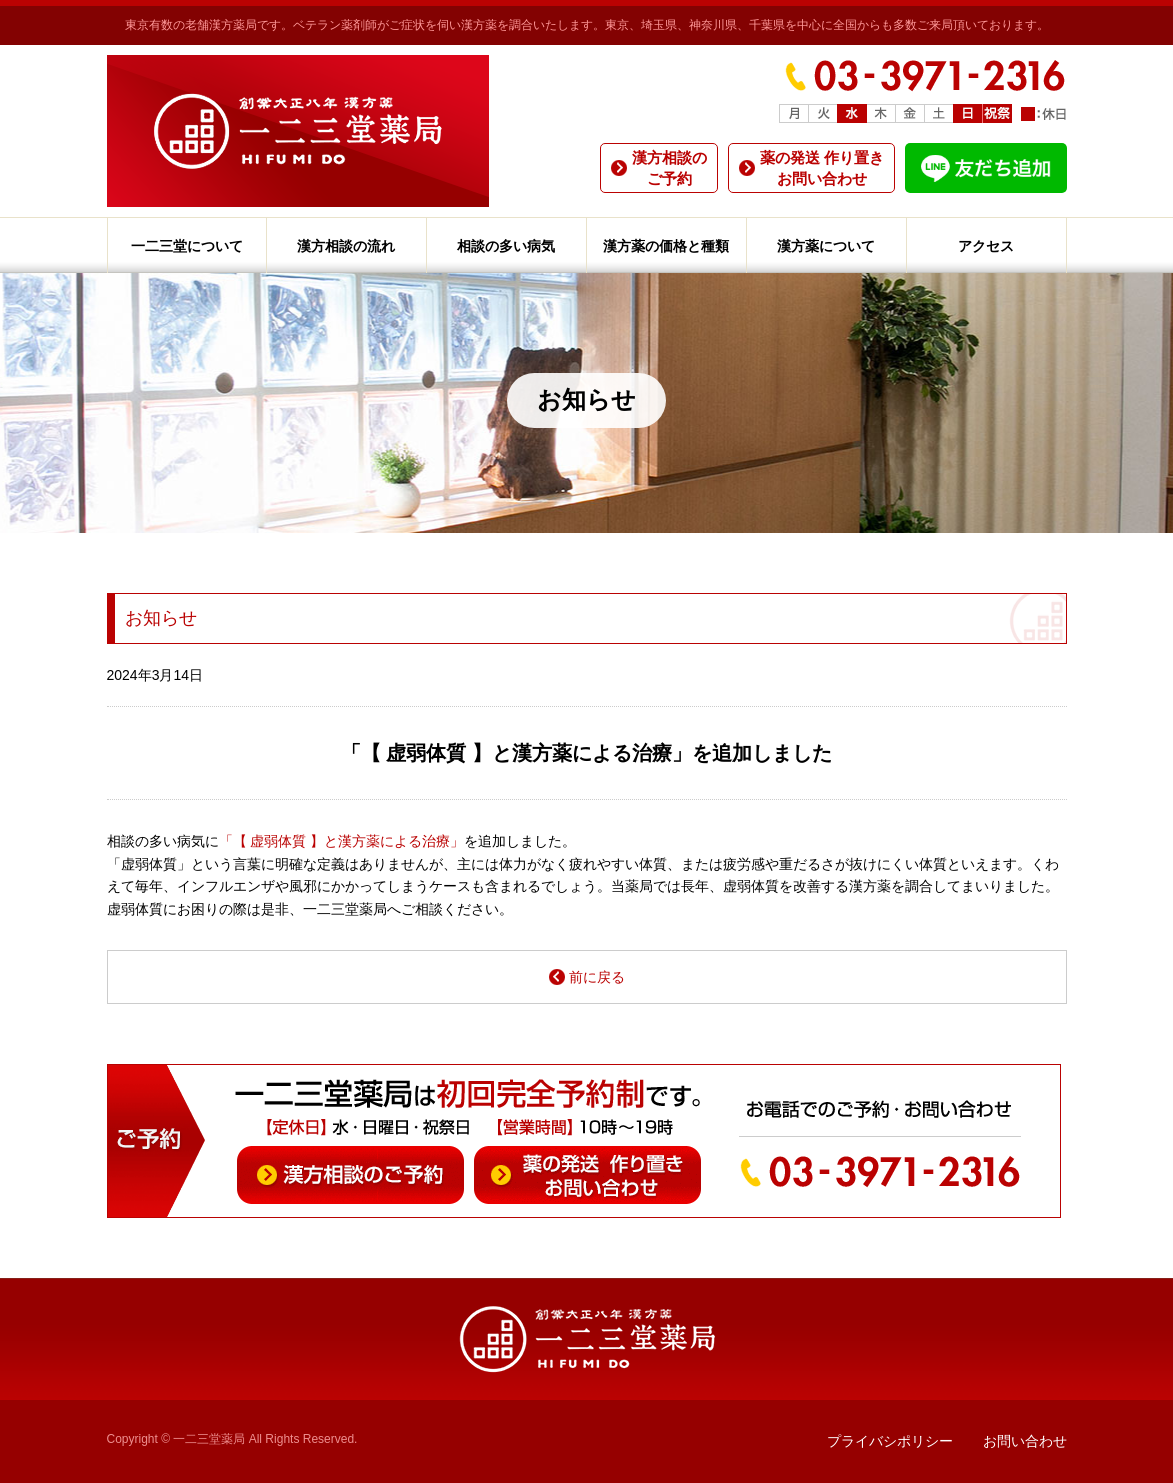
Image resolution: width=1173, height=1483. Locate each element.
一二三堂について (187, 246)
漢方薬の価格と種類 (666, 246)
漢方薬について (826, 246)
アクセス (986, 246)
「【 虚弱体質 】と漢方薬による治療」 (342, 841)
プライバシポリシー (890, 1441)
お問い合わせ (1025, 1441)
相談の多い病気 (506, 246)
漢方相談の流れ (346, 246)
